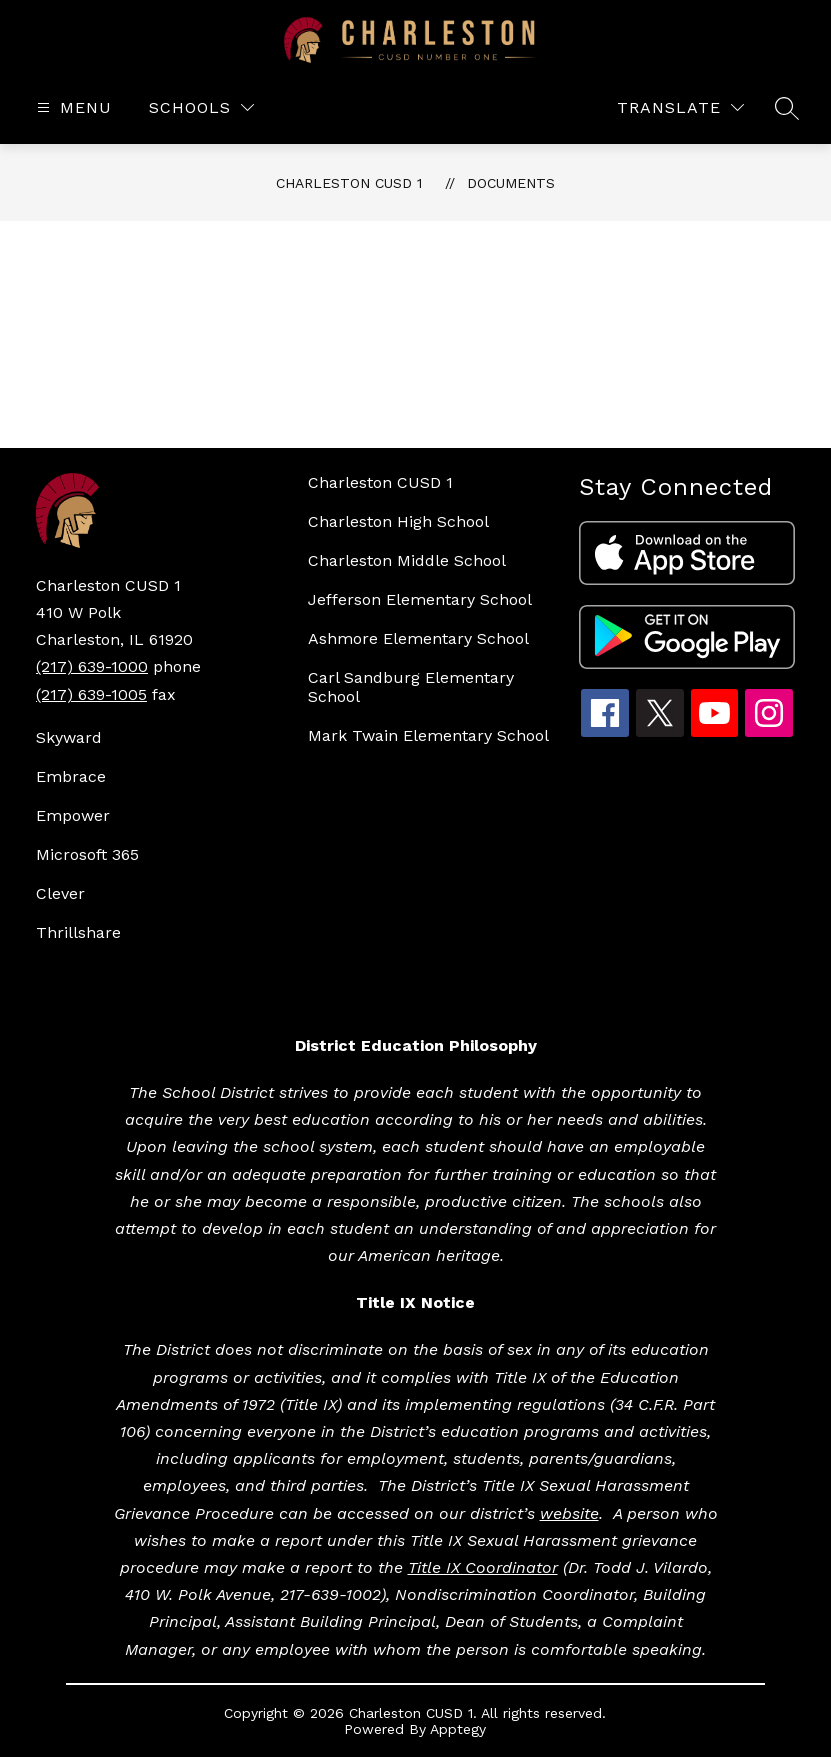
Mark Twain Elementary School (428, 735)
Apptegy (458, 1729)
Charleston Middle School (407, 560)
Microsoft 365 (87, 854)
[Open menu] (72, 107)
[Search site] (787, 108)
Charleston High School (398, 521)
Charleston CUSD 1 (349, 183)
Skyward (69, 737)
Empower (73, 815)
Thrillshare (78, 932)
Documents (511, 183)
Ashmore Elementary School (418, 638)
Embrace (71, 776)
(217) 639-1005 (91, 694)
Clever (60, 893)
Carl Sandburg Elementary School (411, 687)
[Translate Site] (680, 107)
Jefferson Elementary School (420, 599)
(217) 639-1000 (92, 666)
